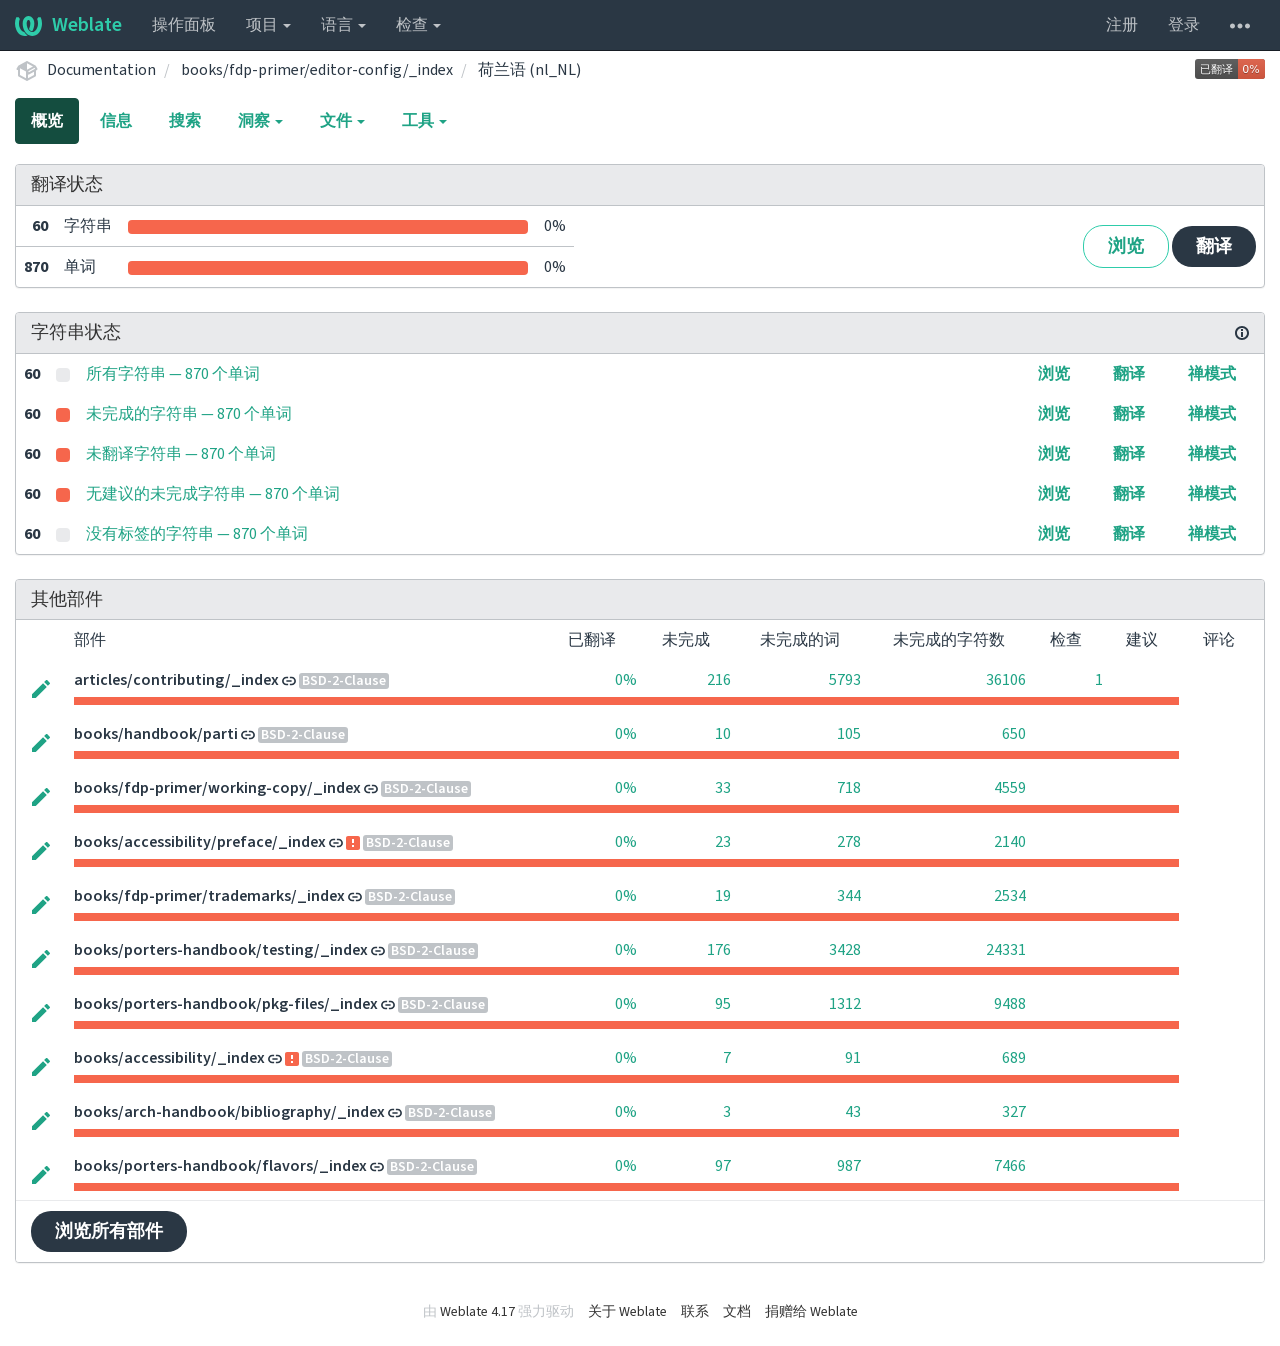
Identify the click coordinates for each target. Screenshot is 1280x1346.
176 (719, 950)
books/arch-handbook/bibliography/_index (229, 1112)
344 (849, 896)
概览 (47, 121)
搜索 (185, 121)
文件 (342, 121)
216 (719, 680)
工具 (424, 121)
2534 (1010, 896)
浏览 (1126, 246)
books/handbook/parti (156, 734)
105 (849, 734)
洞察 (260, 121)
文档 (737, 1312)
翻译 (1214, 246)
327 (1014, 1112)
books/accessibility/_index (169, 1058)
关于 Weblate (627, 1312)
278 (849, 842)
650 (1014, 734)
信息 (116, 121)
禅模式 (1212, 374)
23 (723, 842)
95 (723, 1004)
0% (626, 680)
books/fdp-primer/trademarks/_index (209, 896)
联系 (695, 1312)
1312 (845, 1004)
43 (853, 1112)
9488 (1010, 1004)
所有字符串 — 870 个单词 (173, 374)
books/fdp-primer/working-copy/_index (217, 788)
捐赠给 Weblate (811, 1312)
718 (849, 788)
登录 (1184, 25)
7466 (1010, 1166)
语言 (343, 25)
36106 (1006, 680)
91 (853, 1058)
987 (849, 1166)
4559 (1010, 788)
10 (723, 734)
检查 (418, 25)
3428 (845, 950)
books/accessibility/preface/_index (200, 842)
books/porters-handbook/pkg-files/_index (226, 1004)
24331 (1006, 950)
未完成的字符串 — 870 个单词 (189, 414)
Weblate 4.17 (477, 1312)
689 (1014, 1058)
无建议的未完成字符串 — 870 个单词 (213, 494)
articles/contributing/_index (176, 680)
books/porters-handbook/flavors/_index (220, 1166)
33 (723, 788)
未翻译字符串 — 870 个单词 (181, 454)
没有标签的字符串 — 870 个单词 (197, 534)
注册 (1122, 25)
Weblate (68, 25)
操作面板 (184, 25)
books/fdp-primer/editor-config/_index (317, 70)
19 (723, 896)
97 (723, 1166)
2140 (1010, 842)
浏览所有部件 (109, 1231)
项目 (268, 25)
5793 (845, 680)
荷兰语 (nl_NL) (529, 70)
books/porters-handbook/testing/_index (221, 950)
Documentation (101, 70)
